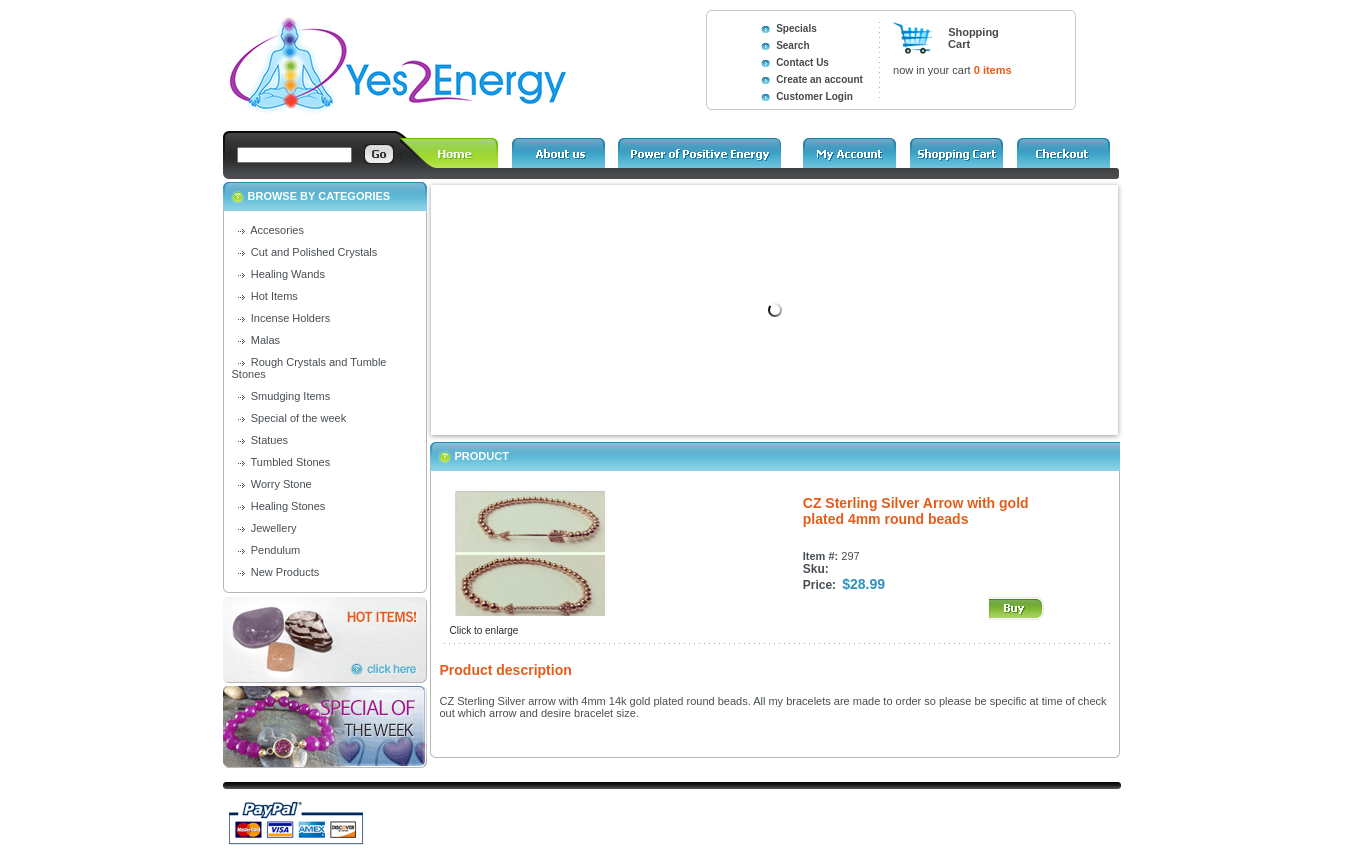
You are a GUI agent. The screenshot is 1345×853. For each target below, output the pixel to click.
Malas (265, 340)
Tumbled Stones (291, 462)
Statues (269, 440)
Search (792, 45)
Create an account (819, 79)
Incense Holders (291, 318)
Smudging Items (290, 396)
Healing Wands (288, 274)
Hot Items (274, 296)
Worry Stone (281, 484)
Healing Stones (288, 506)
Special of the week (298, 418)
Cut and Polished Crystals (314, 252)
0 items (993, 70)
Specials (796, 28)
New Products (285, 572)
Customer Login (814, 96)
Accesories (277, 230)
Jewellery (274, 528)
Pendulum (276, 550)
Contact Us (802, 62)
